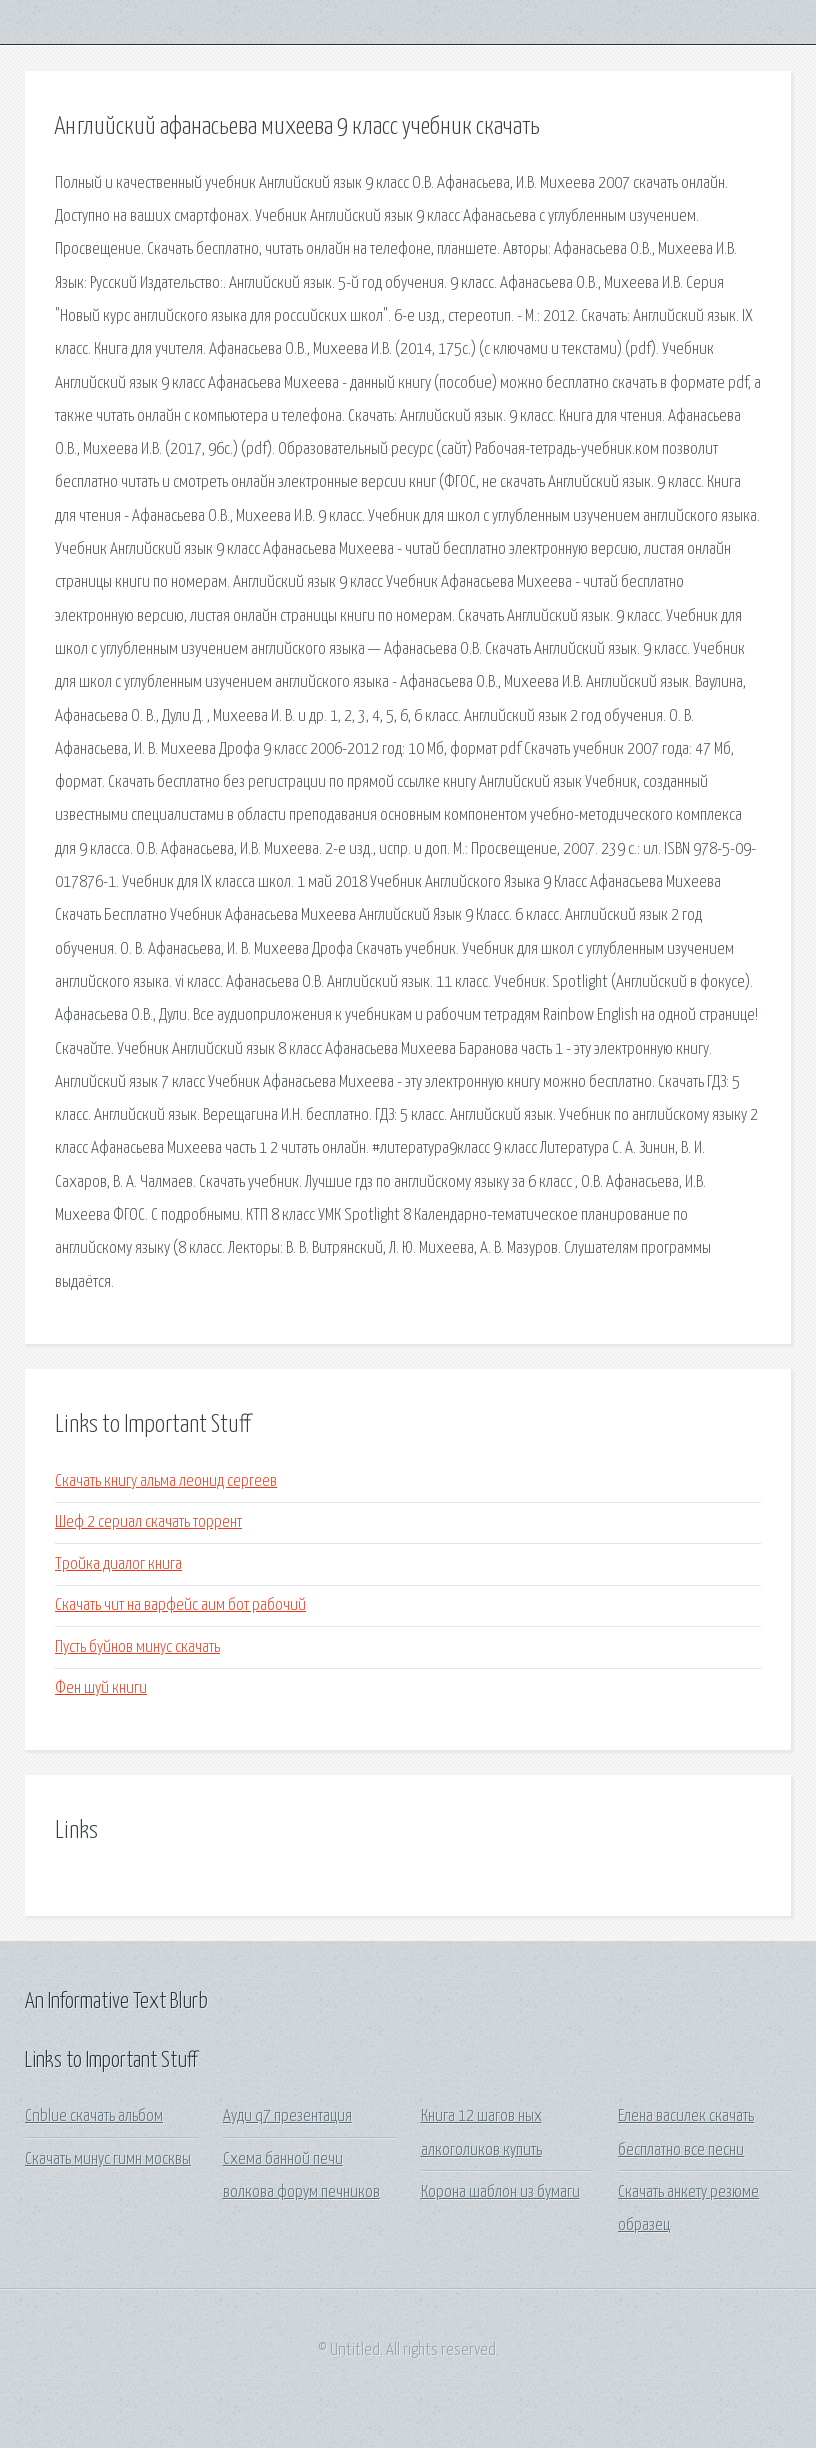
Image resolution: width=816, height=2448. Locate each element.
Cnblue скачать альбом (94, 2116)
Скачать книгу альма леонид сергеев (166, 1481)
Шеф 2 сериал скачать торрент (148, 1522)
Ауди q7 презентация (287, 2116)
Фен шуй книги (101, 1688)
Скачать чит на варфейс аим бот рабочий (180, 1605)
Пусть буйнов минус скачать (137, 1647)
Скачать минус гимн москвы (108, 2159)
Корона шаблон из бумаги (500, 2192)
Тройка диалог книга (118, 1564)
